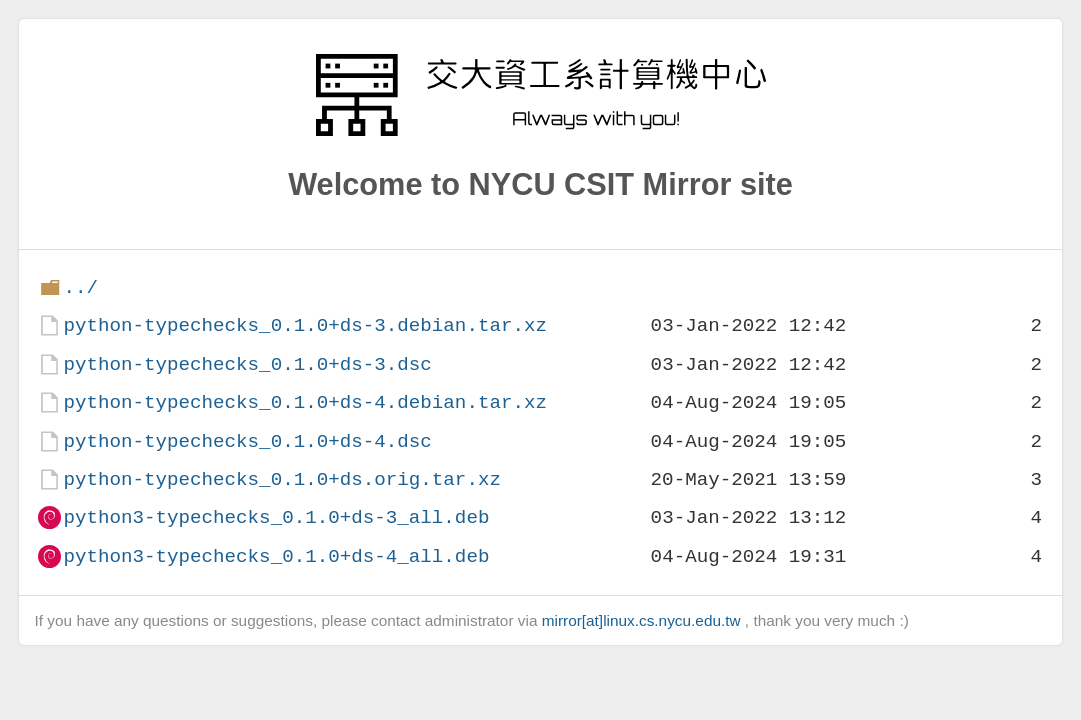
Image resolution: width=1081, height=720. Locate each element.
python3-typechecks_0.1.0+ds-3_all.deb (276, 517)
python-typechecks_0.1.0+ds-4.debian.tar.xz (305, 402)
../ (80, 287)
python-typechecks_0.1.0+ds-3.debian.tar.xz (305, 325)
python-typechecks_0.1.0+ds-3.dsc (247, 364)
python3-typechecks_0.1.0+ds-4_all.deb (276, 556)
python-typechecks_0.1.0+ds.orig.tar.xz (281, 479)
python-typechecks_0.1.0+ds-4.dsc (247, 441)
